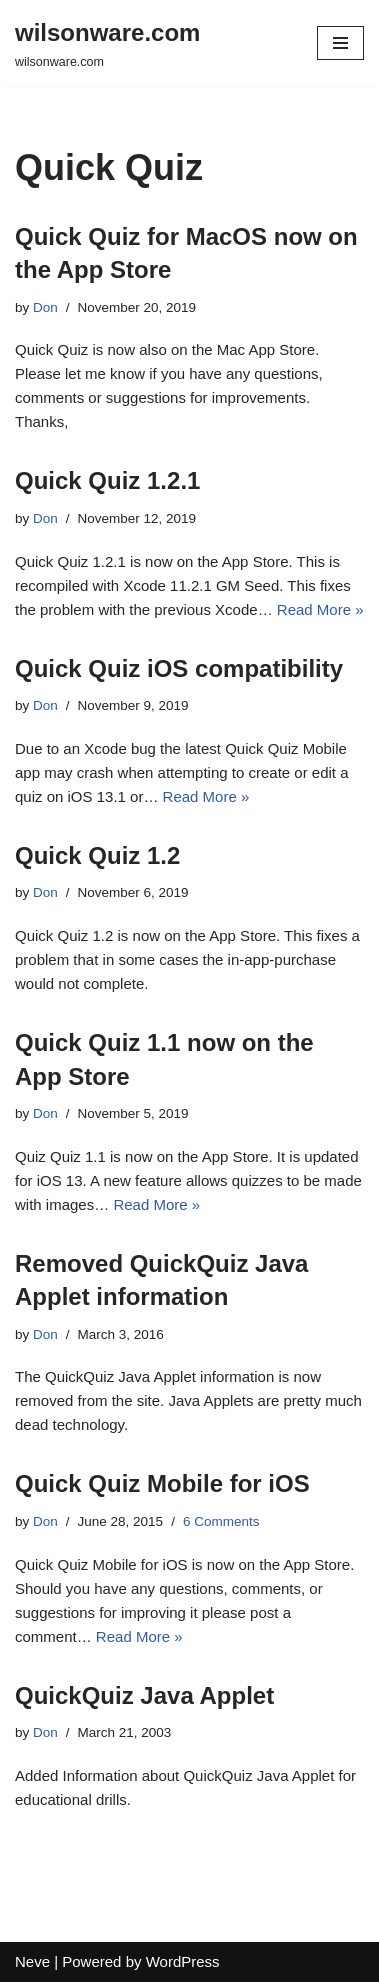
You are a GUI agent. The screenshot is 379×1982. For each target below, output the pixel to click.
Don (45, 307)
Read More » (320, 609)
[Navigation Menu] (340, 43)
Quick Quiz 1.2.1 (107, 480)
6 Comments (221, 1521)
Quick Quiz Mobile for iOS (162, 1483)
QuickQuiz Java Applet (144, 1695)
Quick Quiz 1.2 (97, 855)
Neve (32, 1961)
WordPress (183, 1961)
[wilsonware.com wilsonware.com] (107, 43)
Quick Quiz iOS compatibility (179, 668)
